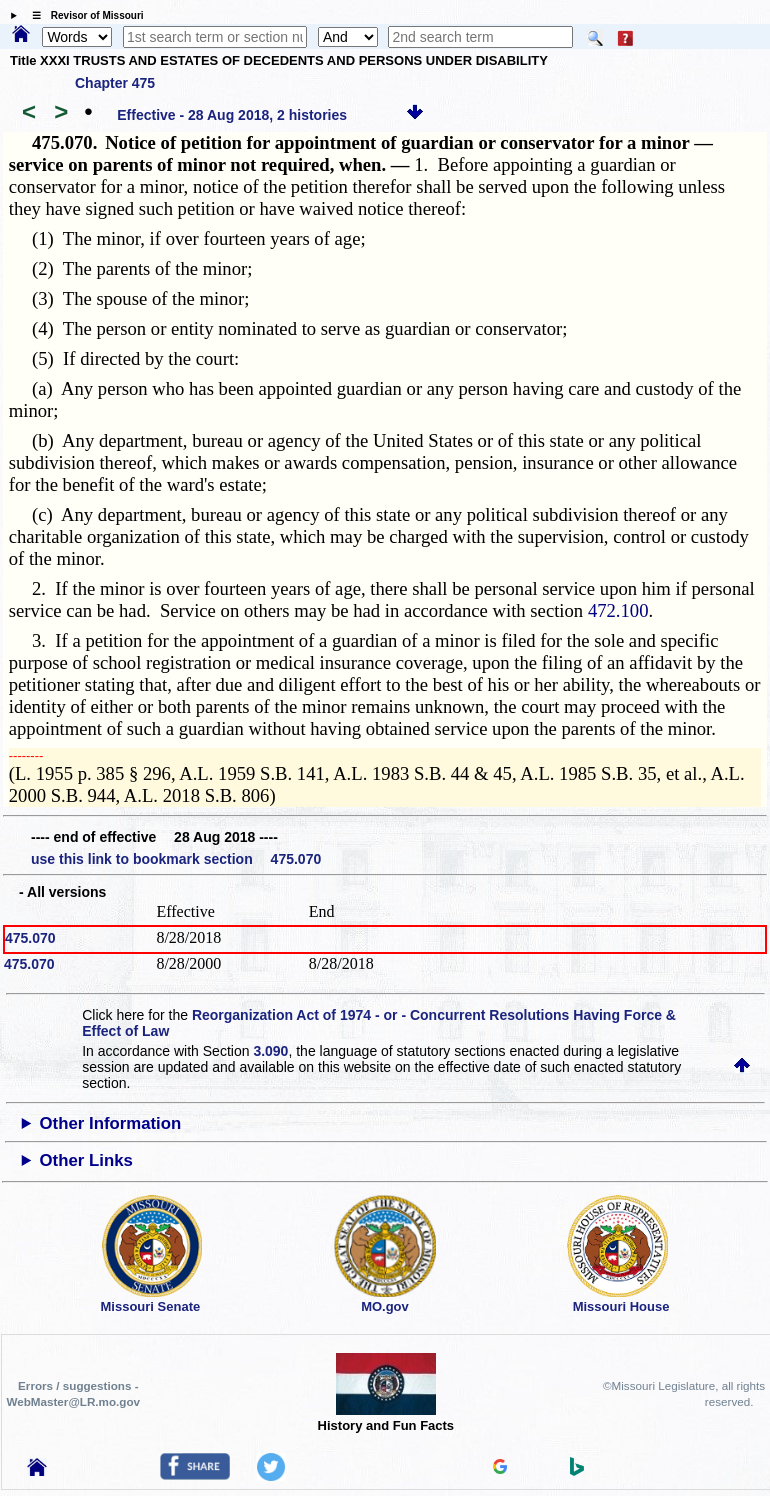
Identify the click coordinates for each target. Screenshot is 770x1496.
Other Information (111, 1123)
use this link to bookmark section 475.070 (176, 859)
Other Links (86, 1160)
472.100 (618, 610)
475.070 (30, 938)
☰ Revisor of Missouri (83, 15)
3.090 (270, 1051)
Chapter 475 (115, 83)
